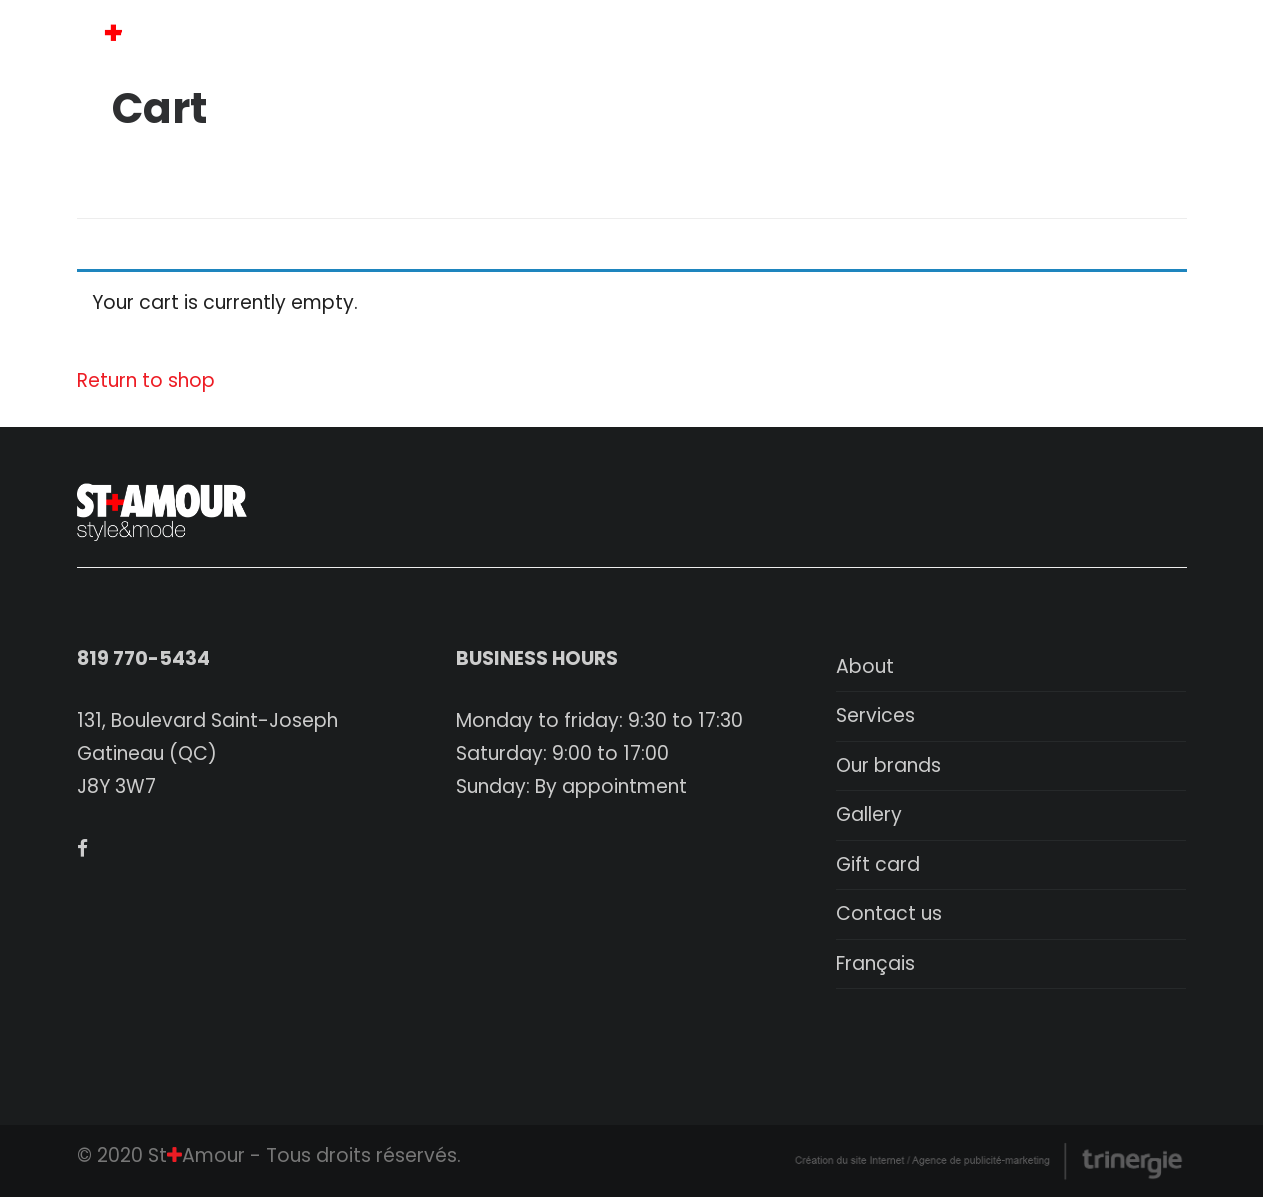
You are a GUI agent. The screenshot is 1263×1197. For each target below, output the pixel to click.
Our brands (888, 765)
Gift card (878, 864)
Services (875, 715)
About (865, 666)
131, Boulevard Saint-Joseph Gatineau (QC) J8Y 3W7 (207, 753)
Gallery (869, 814)
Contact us (889, 913)
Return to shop (146, 380)
